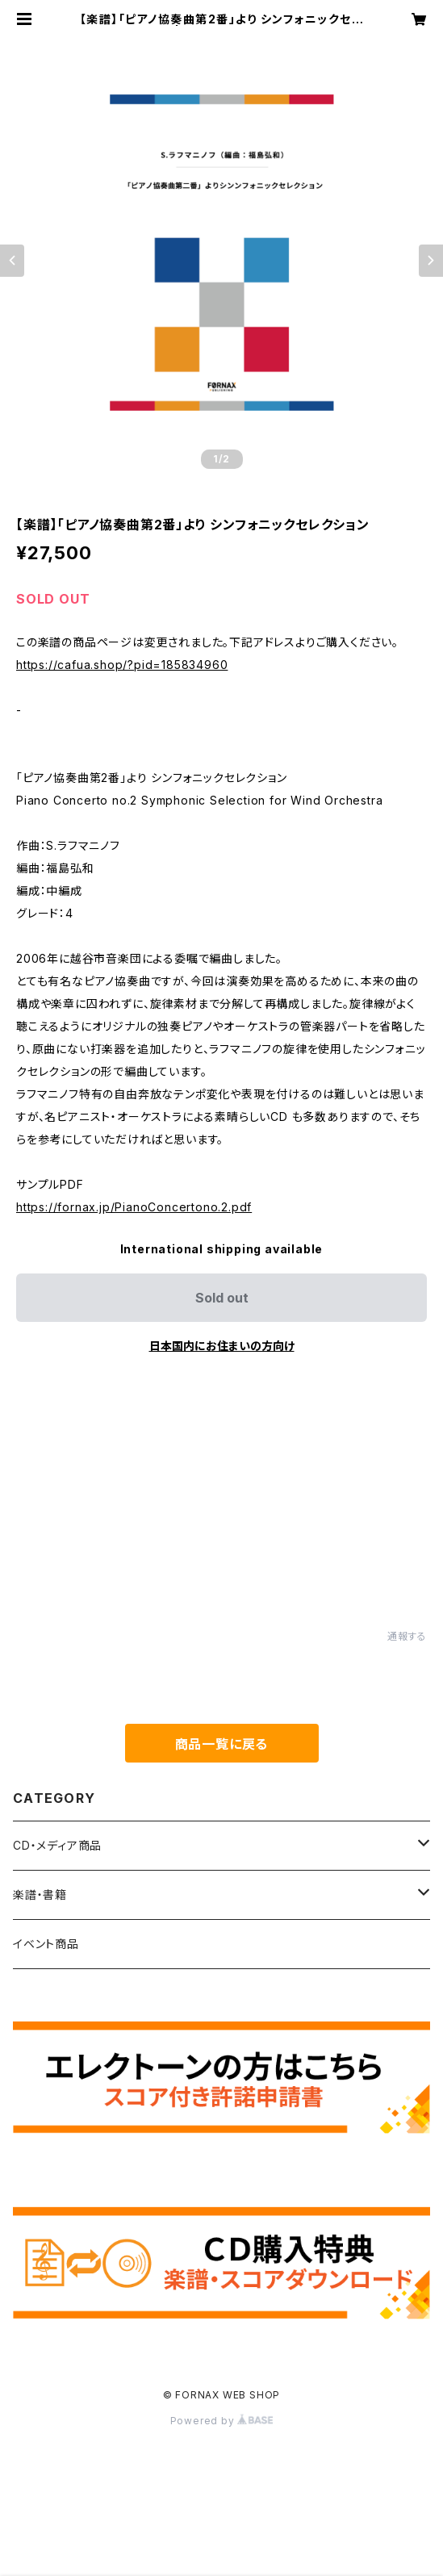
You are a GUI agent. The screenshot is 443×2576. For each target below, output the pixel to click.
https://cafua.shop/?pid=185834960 (122, 664)
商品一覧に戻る (222, 1744)
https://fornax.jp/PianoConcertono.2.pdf (134, 1207)
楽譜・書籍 (40, 1894)
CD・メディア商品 (57, 1845)
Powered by (222, 2421)
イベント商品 (46, 1944)
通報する (407, 1636)
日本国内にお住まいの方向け (222, 1346)
